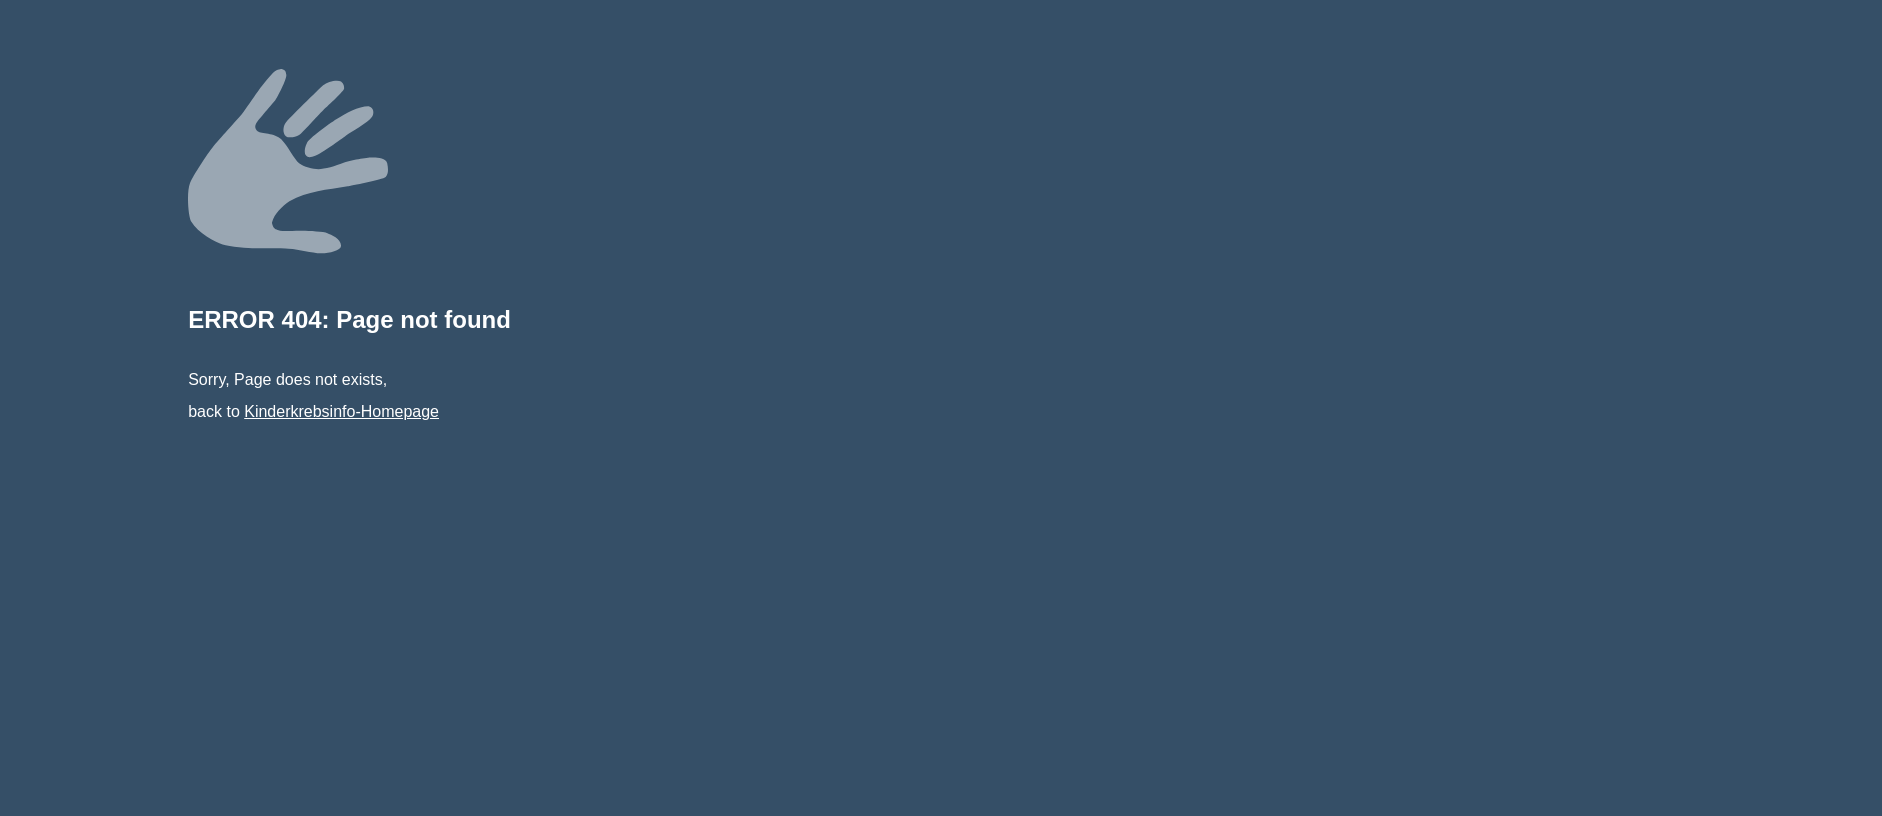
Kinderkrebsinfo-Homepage (341, 411)
